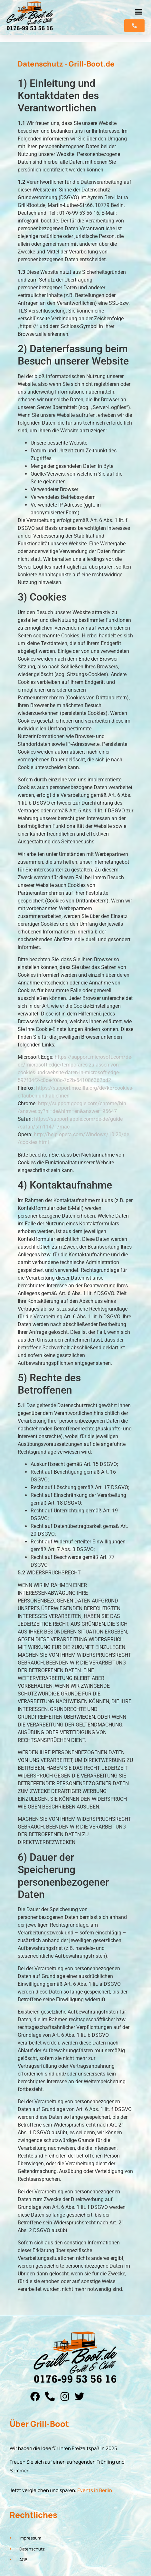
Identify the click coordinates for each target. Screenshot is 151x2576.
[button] (139, 12)
